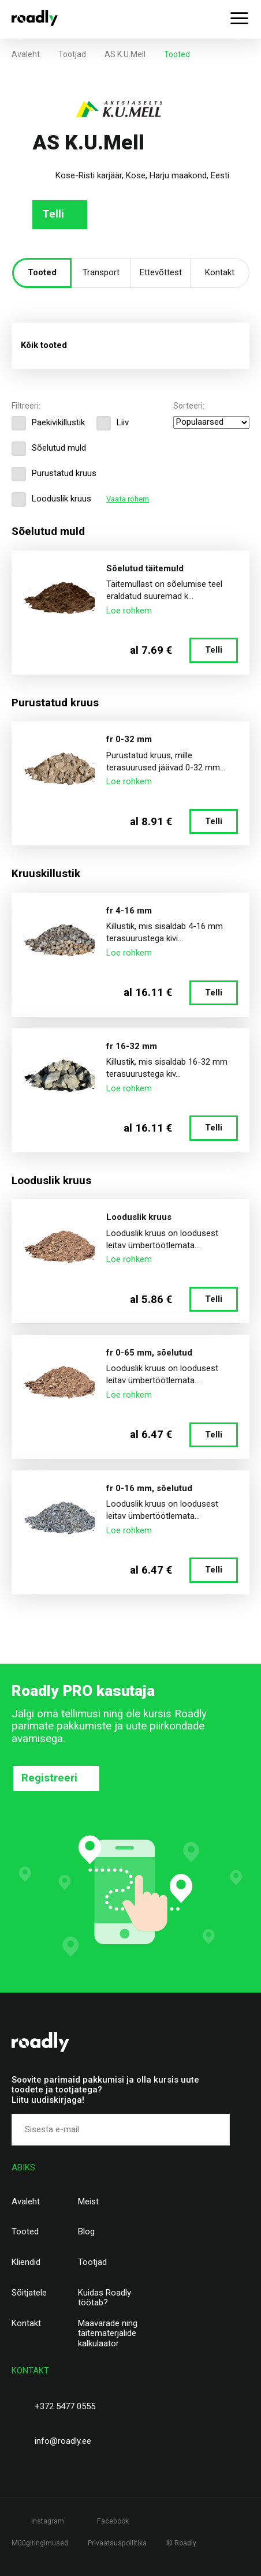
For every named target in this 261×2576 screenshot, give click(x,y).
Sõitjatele (29, 2293)
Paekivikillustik (48, 423)
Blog (86, 2232)
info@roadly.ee (63, 2441)
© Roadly (181, 2543)
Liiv (112, 423)
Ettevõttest (161, 272)
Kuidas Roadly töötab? (104, 2298)
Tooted (42, 272)
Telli (53, 214)
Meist (88, 2202)
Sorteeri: (188, 405)
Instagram (47, 2521)
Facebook (113, 2521)
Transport (101, 272)
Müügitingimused (40, 2543)
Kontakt (219, 272)
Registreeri (49, 1778)
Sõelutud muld (49, 448)
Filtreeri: (26, 405)
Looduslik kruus (51, 499)
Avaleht (26, 54)
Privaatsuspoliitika (117, 2543)
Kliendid (26, 2262)
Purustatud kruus (54, 474)
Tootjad (72, 54)
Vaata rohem (127, 499)
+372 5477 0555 (65, 2406)
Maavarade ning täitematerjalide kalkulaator (107, 2334)
